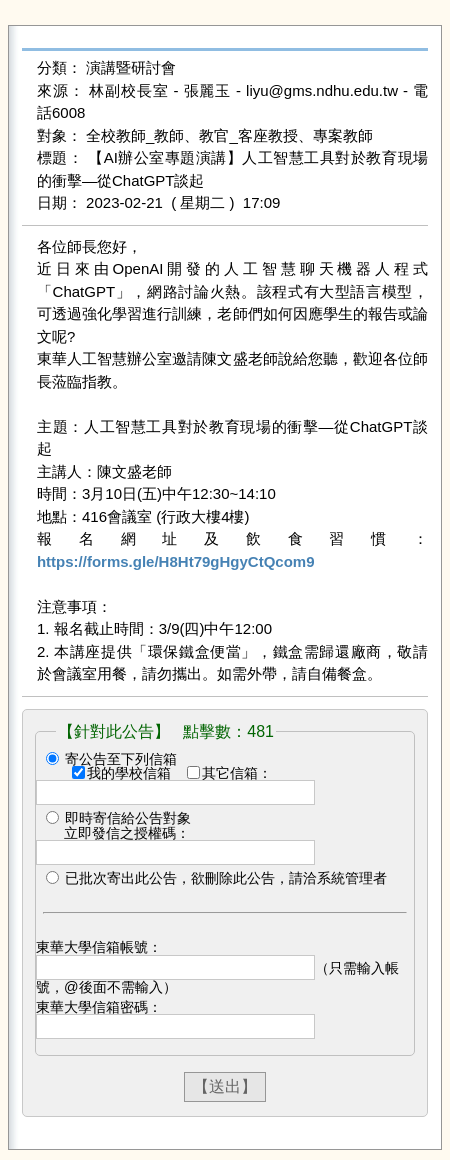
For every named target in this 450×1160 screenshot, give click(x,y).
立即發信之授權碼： (127, 833)
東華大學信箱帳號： (99, 947)
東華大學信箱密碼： (99, 1007)
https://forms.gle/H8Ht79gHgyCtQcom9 (176, 561)
